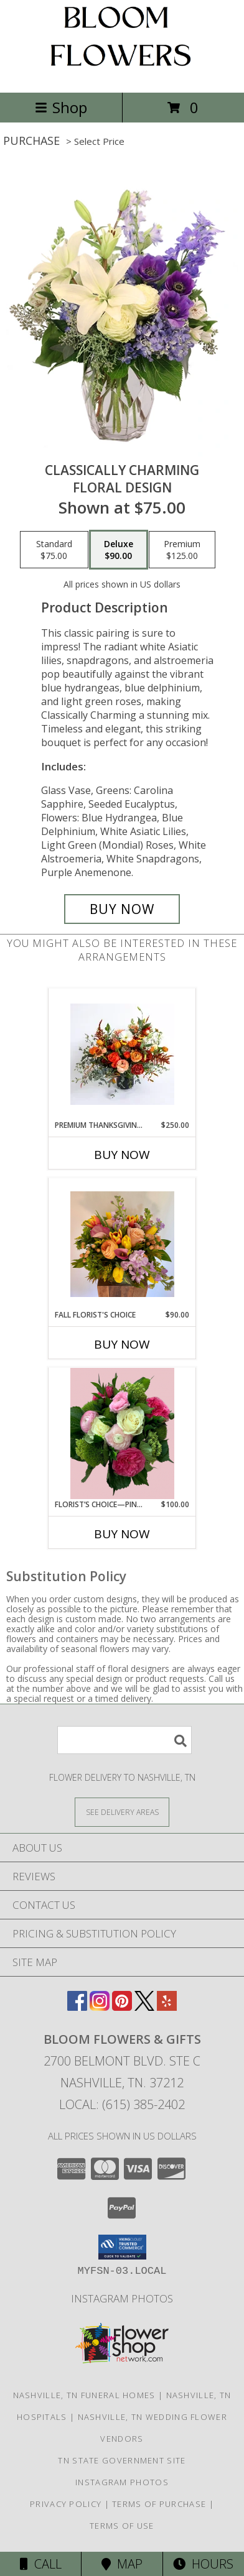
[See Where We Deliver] (122, 1811)
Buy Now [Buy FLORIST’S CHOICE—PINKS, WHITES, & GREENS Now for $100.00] (122, 1534)
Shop (61, 107)
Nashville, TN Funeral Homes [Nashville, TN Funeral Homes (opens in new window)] (84, 2395)
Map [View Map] (122, 2563)
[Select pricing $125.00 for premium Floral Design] (182, 550)
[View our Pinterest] (122, 2007)
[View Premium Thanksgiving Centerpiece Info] (122, 1054)
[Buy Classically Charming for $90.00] (122, 909)
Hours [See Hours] (203, 2563)
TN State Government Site (121, 2460)
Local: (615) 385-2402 (122, 2104)
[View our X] (144, 2007)
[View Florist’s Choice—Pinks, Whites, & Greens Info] (122, 1433)
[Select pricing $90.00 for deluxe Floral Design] (118, 550)
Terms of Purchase (159, 2503)
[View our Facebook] (77, 2007)
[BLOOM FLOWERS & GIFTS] (121, 74)
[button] (122, 2247)
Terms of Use (122, 2525)
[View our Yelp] (167, 2007)
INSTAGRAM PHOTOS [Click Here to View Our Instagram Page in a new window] (122, 2298)
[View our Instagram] (100, 2007)
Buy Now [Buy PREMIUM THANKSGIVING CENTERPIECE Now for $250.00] (122, 1155)
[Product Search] (124, 1740)
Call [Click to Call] (41, 2563)
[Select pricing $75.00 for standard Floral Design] (54, 550)
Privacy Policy (65, 2503)
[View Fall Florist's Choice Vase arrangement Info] (122, 1244)
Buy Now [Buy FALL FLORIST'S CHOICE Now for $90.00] (122, 1344)
